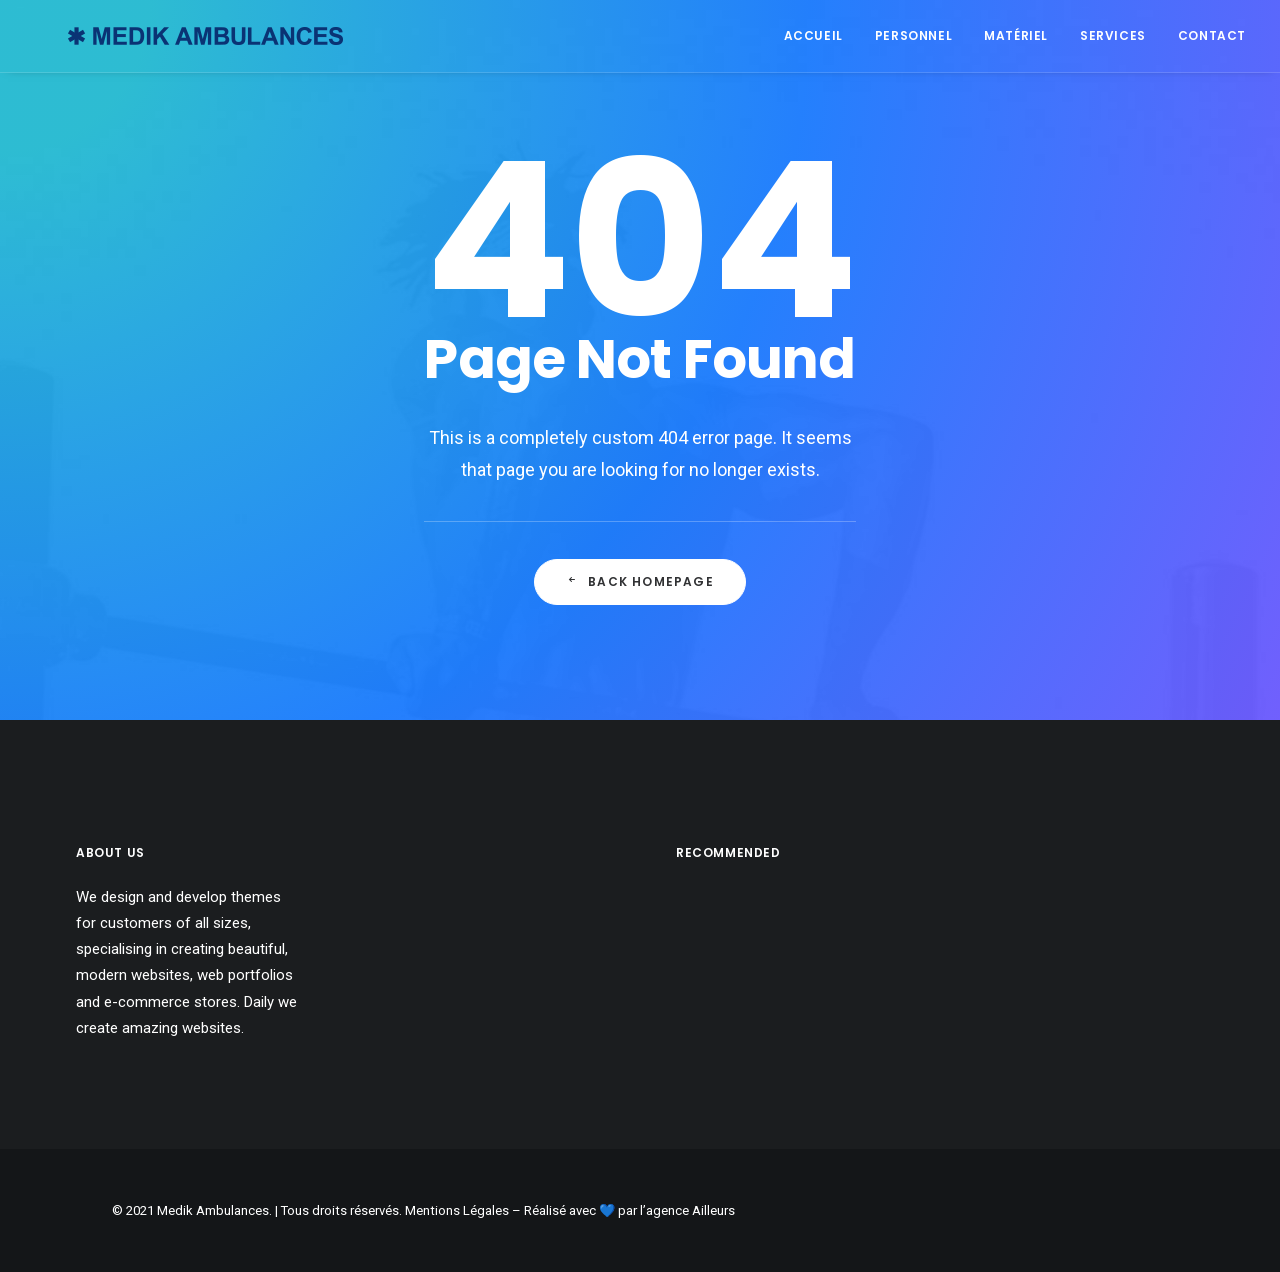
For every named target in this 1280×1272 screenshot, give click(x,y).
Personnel (913, 35)
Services (1113, 35)
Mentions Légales (457, 1210)
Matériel (1016, 35)
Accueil (813, 35)
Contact (1212, 35)
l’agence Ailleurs (687, 1210)
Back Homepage (640, 581)
